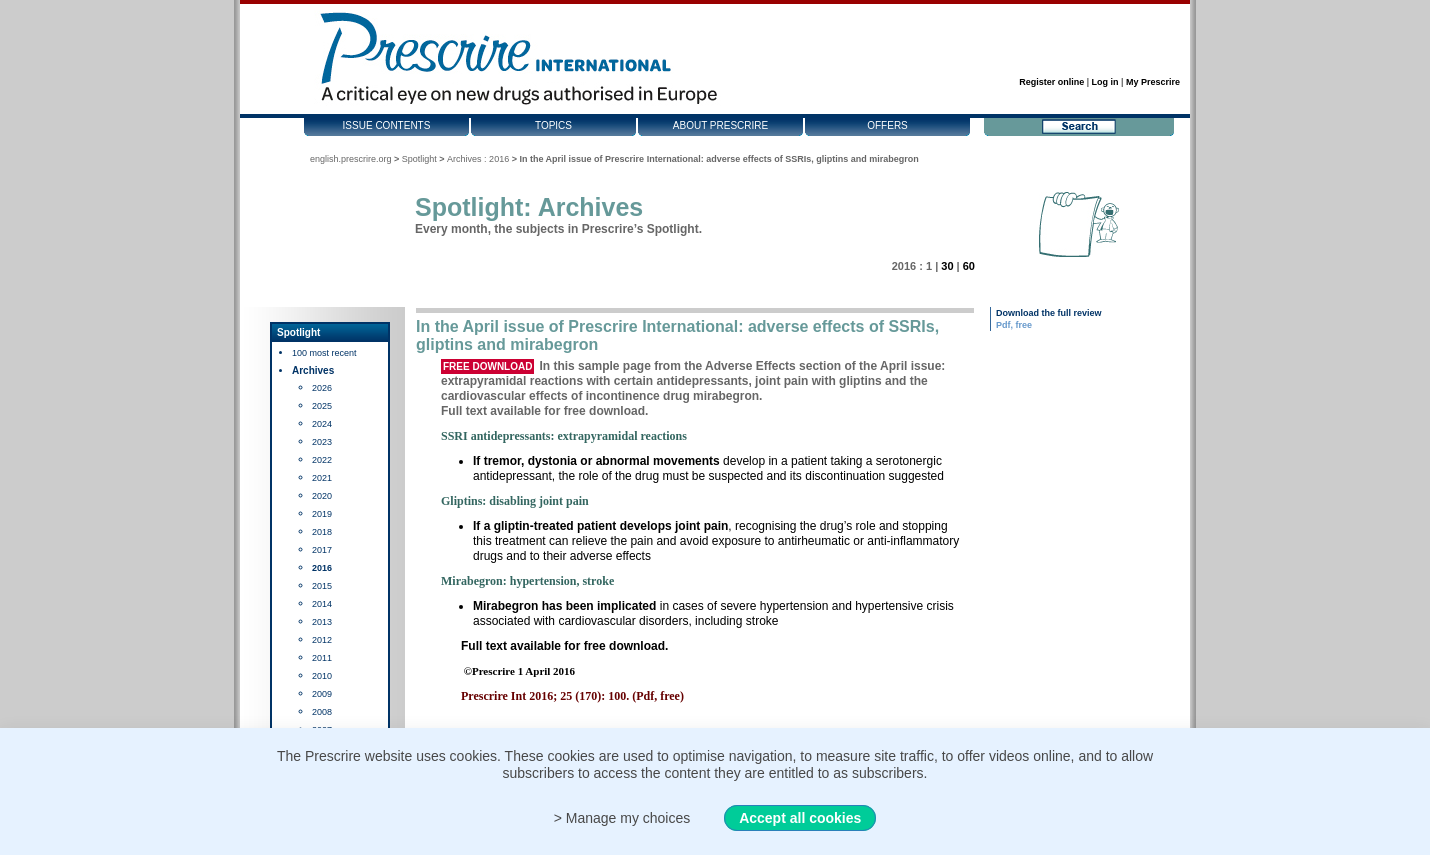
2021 (322, 478)
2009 (322, 694)
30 (947, 266)
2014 (322, 604)
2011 (322, 658)
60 (969, 266)
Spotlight (419, 159)
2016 (322, 568)
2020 (322, 496)
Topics (553, 125)
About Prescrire (720, 125)
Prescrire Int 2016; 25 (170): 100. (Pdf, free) (572, 696)
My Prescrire (1153, 82)
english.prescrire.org (351, 159)
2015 (322, 586)
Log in (1105, 82)
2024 (322, 424)
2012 (322, 640)
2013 (322, 622)
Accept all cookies (800, 818)
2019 (322, 514)
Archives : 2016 (478, 159)
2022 (322, 460)
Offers (887, 125)
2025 (322, 406)
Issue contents (387, 125)
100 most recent (324, 353)
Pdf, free (1014, 325)
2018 (322, 532)
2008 (322, 712)
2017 (322, 550)
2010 (322, 676)
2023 (322, 442)
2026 (322, 388)
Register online (1051, 82)
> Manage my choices (622, 818)
